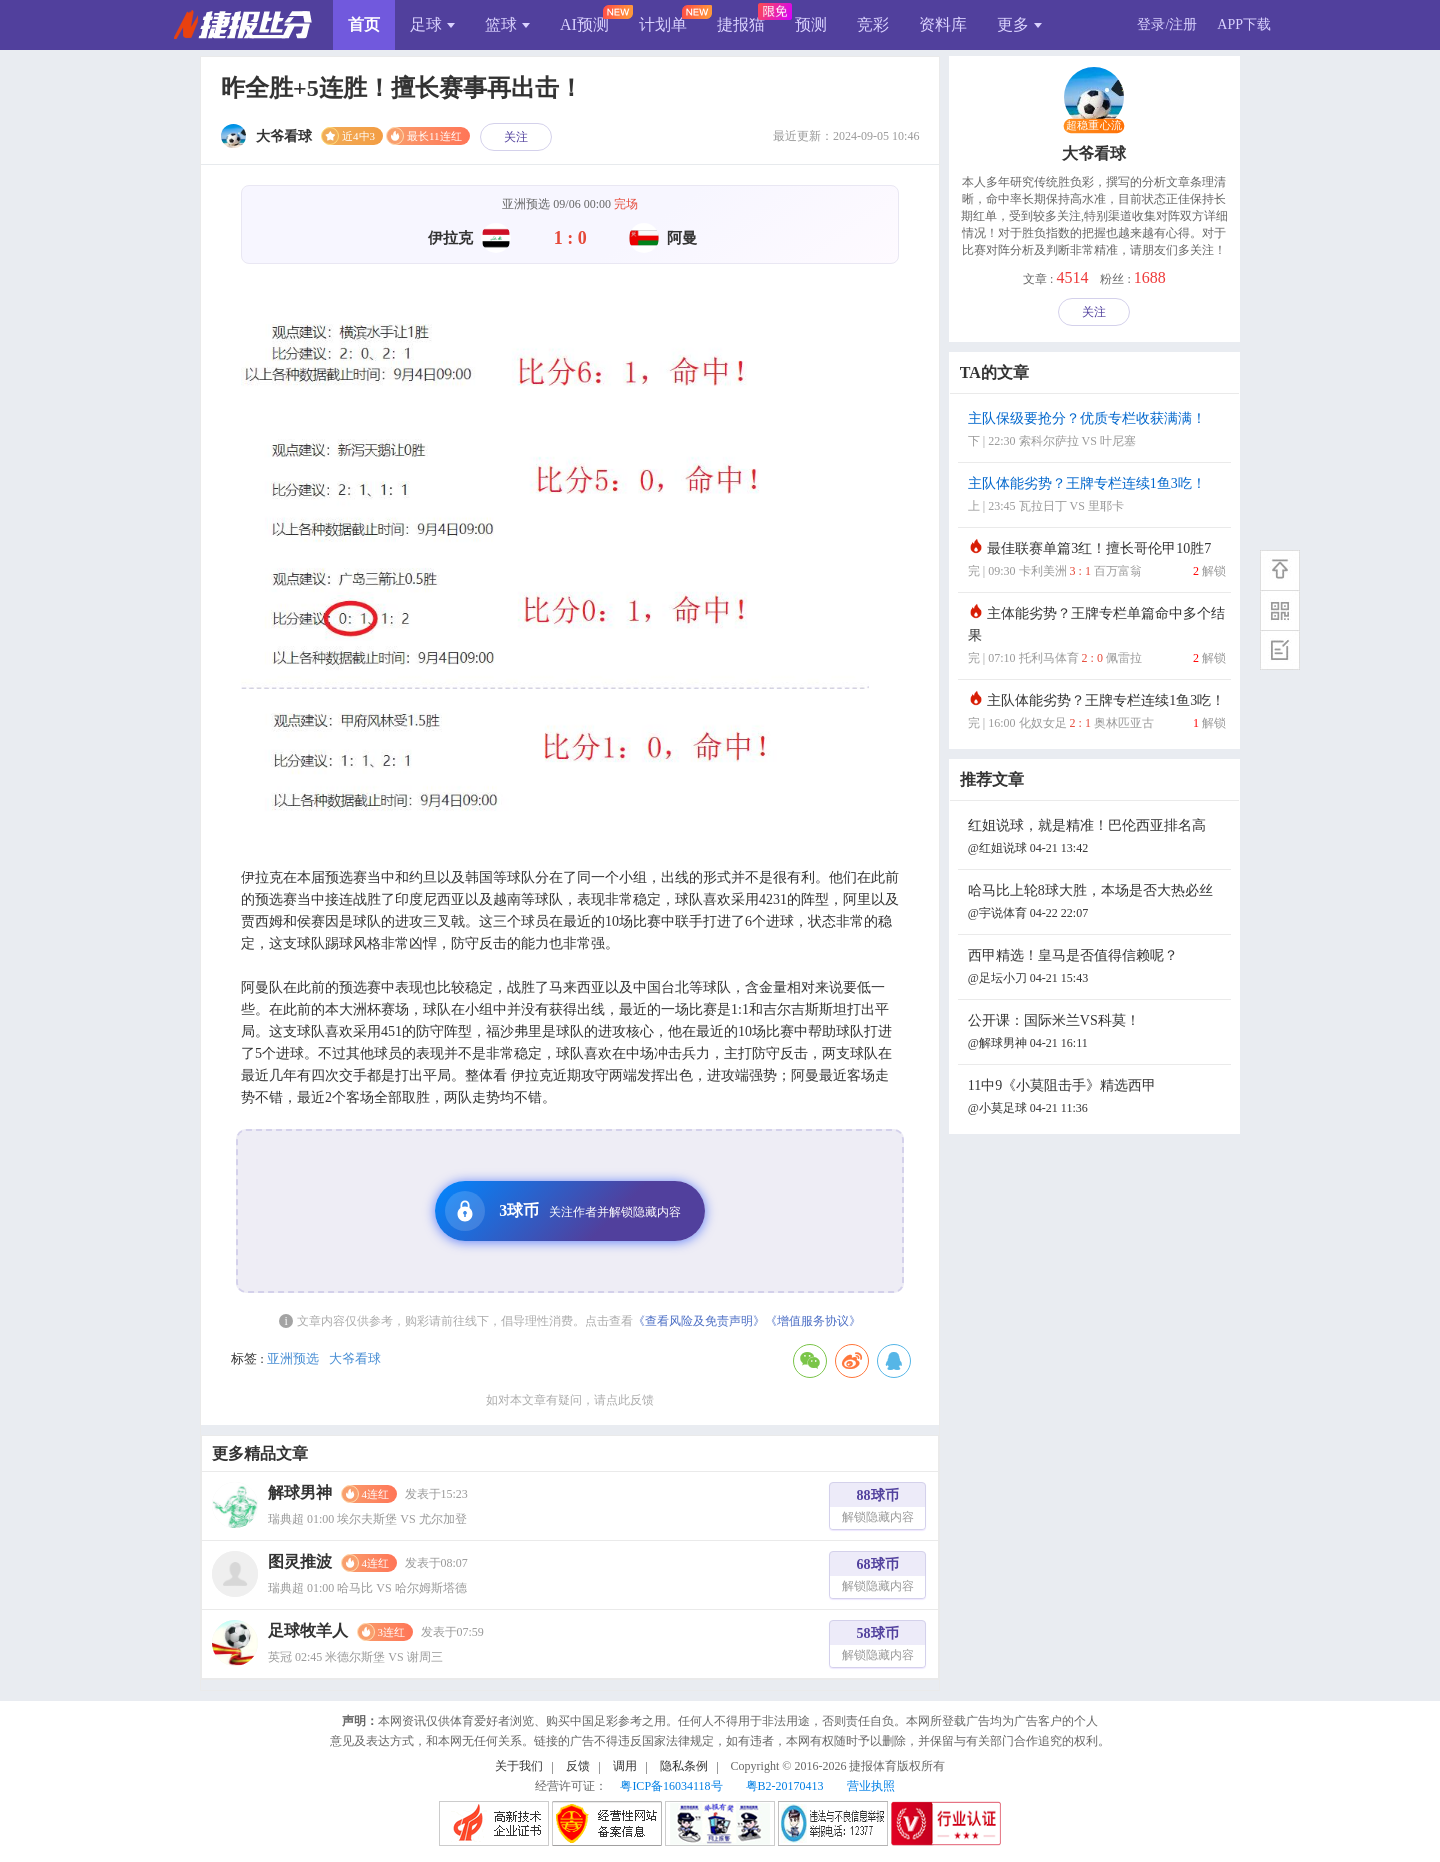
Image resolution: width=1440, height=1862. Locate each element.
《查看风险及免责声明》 (699, 1321)
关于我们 (519, 1766)
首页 (364, 24)
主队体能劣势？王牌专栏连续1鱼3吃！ (1097, 496)
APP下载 (1244, 24)
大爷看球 (355, 1358)
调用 (625, 1766)
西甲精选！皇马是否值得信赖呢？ (1097, 968)
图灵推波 (300, 1561)
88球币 (878, 1508)
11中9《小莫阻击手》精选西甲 (1097, 1098)
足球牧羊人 (308, 1630)
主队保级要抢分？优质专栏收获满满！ (1097, 431)
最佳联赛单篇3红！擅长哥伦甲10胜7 (1097, 561)
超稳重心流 (1094, 126)
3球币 (563, 1211)
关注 (516, 137)
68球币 (878, 1577)
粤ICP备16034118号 (671, 1786)
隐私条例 (684, 1766)
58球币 (878, 1646)
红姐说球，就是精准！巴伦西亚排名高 (1097, 838)
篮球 (507, 24)
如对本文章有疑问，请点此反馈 (570, 1400)
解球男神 (300, 1492)
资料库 (943, 24)
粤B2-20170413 (785, 1786)
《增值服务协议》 (813, 1321)
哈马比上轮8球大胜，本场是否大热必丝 (1097, 903)
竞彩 (873, 24)
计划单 (663, 24)
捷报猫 (741, 24)
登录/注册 (1167, 24)
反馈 (578, 1766)
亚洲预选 (293, 1358)
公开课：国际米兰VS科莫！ (1097, 1033)
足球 (432, 24)
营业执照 (871, 1786)
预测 (811, 24)
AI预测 (584, 24)
